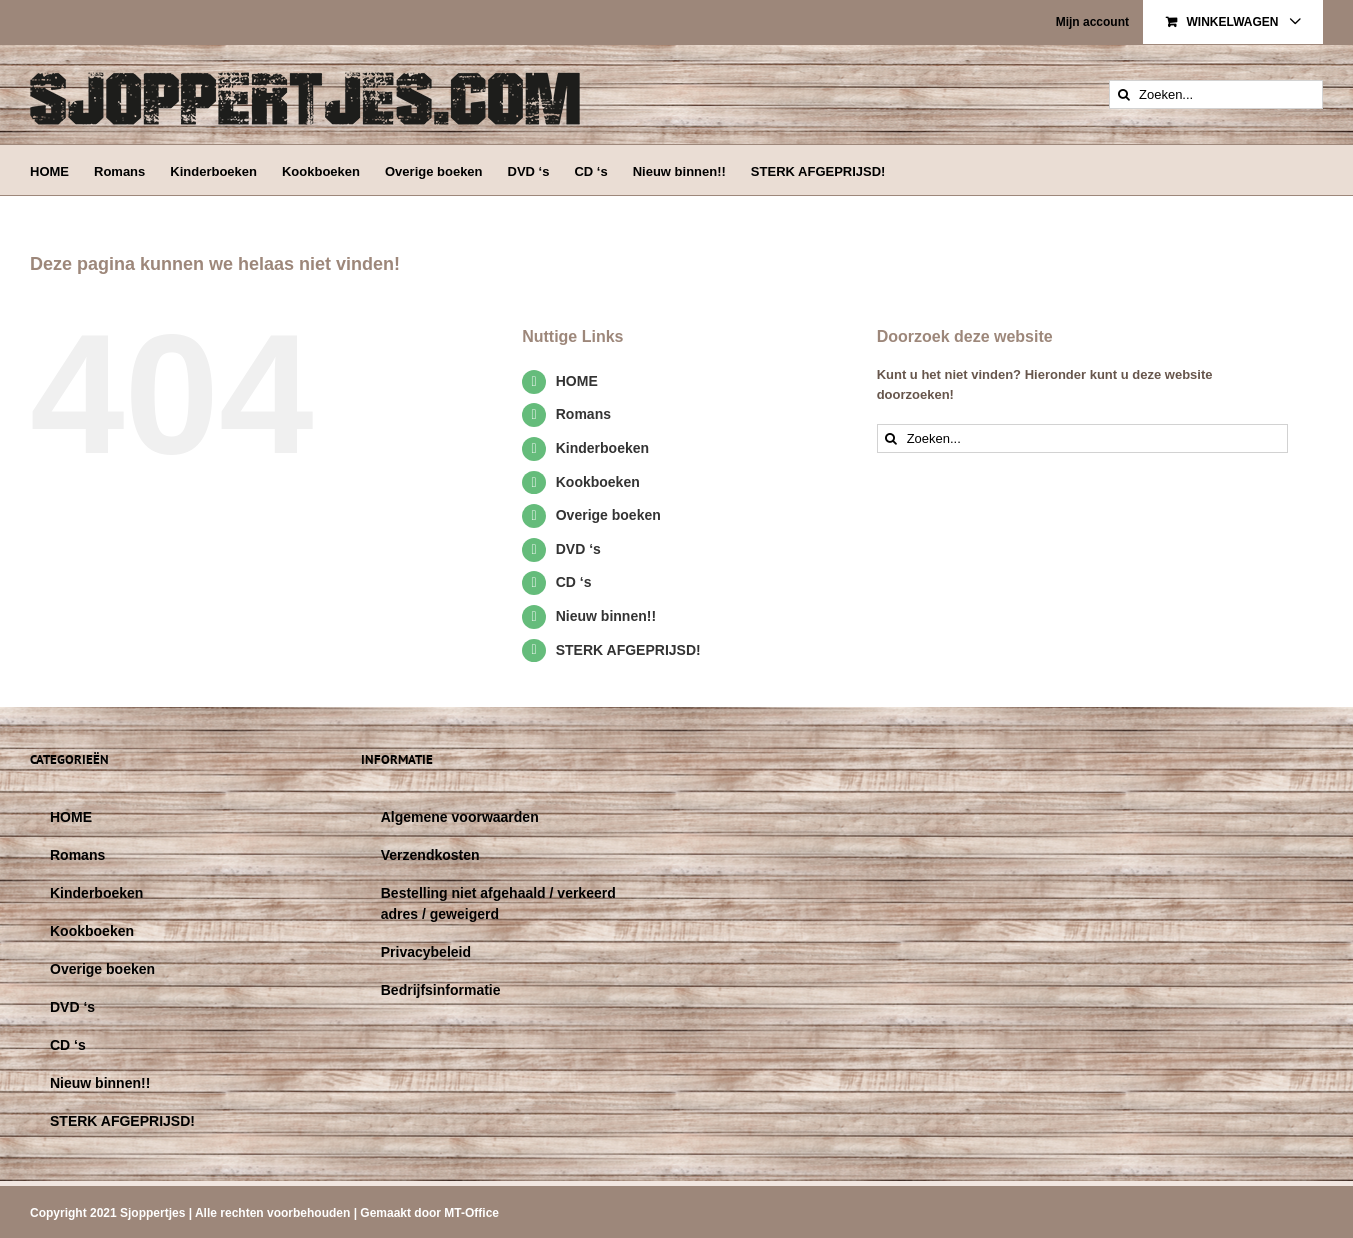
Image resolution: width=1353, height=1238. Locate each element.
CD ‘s (574, 582)
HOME (577, 381)
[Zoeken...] (1216, 94)
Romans (583, 414)
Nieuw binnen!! (606, 616)
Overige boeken (608, 515)
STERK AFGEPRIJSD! (628, 650)
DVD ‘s (578, 549)
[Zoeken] (1123, 94)
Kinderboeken (602, 448)
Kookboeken (598, 482)
